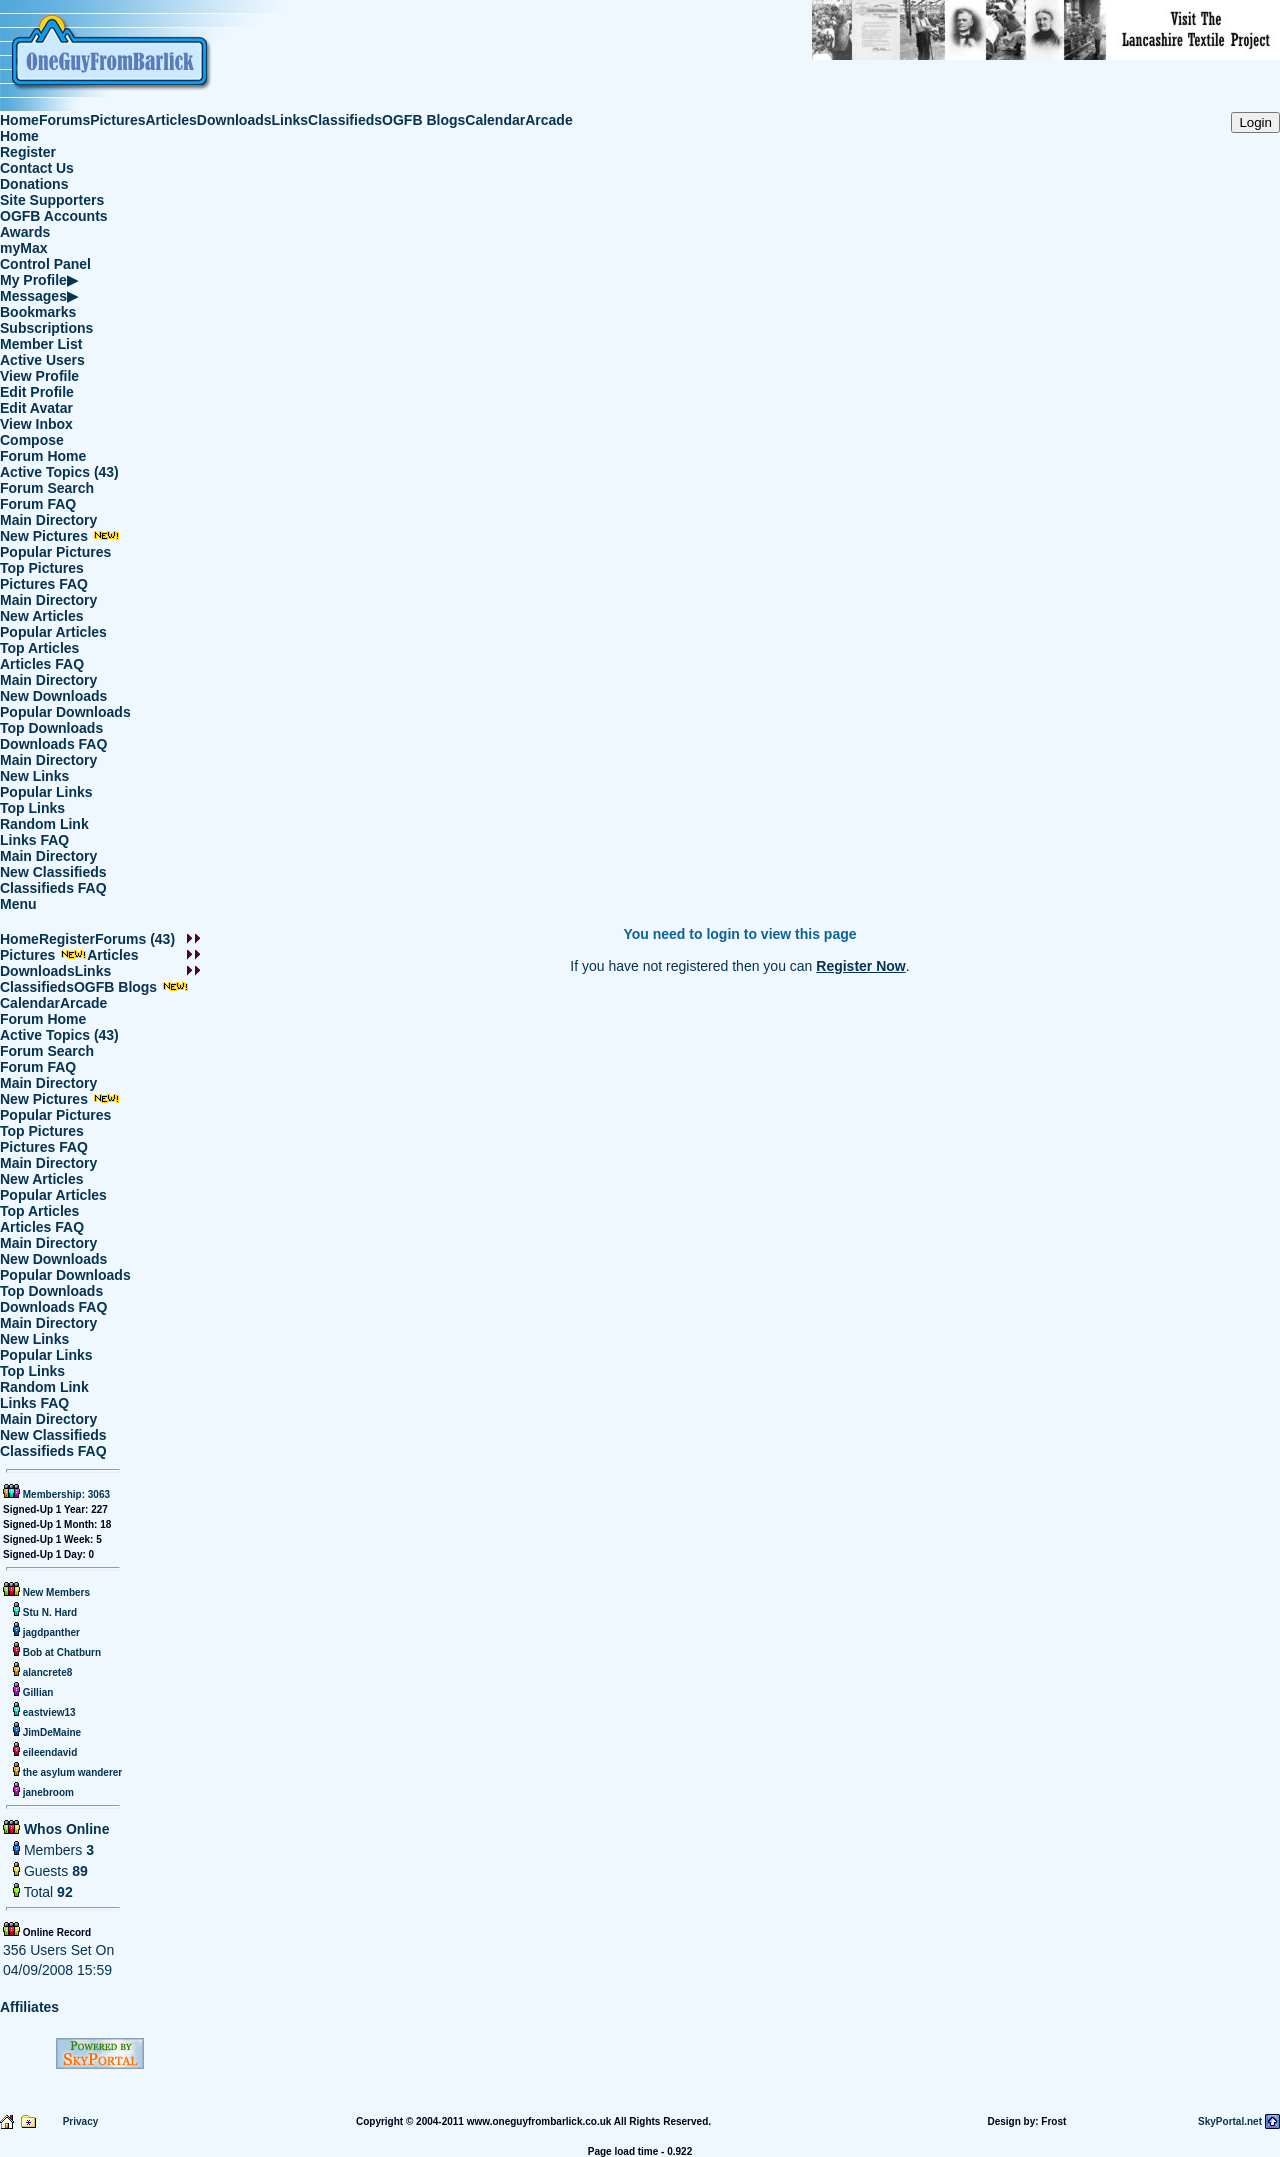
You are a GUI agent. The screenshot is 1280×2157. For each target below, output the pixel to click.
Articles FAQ (42, 664)
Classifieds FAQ (53, 888)
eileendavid (48, 1752)
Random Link (44, 824)
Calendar (495, 120)
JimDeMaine (50, 1732)
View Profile (39, 376)
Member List (41, 344)
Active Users (42, 360)
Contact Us (37, 168)
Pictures (117, 120)
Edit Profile (37, 392)
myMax (23, 248)
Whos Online (64, 1829)
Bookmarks (38, 312)
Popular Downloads (65, 712)
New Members (56, 1592)
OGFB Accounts (54, 216)
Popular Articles (53, 632)
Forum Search (47, 488)
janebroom (47, 1792)
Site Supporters (52, 200)
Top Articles (39, 648)
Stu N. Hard (48, 1612)
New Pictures (60, 536)
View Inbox (36, 424)
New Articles (42, 616)
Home (19, 120)
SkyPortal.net (1230, 2121)
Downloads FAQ (53, 744)
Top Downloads (51, 728)
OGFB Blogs (423, 120)
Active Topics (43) (59, 472)
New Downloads (53, 696)
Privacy (81, 2121)
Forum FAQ (38, 504)
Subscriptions (46, 328)
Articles (171, 120)
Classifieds (345, 120)
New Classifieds (53, 872)
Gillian (36, 1692)
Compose (32, 440)
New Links (34, 776)
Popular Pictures (55, 552)
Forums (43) (135, 939)
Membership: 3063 (65, 1494)
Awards (25, 232)
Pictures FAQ (44, 584)
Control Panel (45, 264)
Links (290, 120)
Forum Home (43, 456)
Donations (34, 184)
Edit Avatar (36, 408)
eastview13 (48, 1712)
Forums (64, 120)
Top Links (32, 808)
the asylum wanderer (71, 1772)
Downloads (234, 120)
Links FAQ (34, 840)
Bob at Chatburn (60, 1652)
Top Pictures (42, 568)
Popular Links (46, 792)
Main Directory (48, 520)
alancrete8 (46, 1672)
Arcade (548, 120)
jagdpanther (50, 1632)
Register (28, 152)
